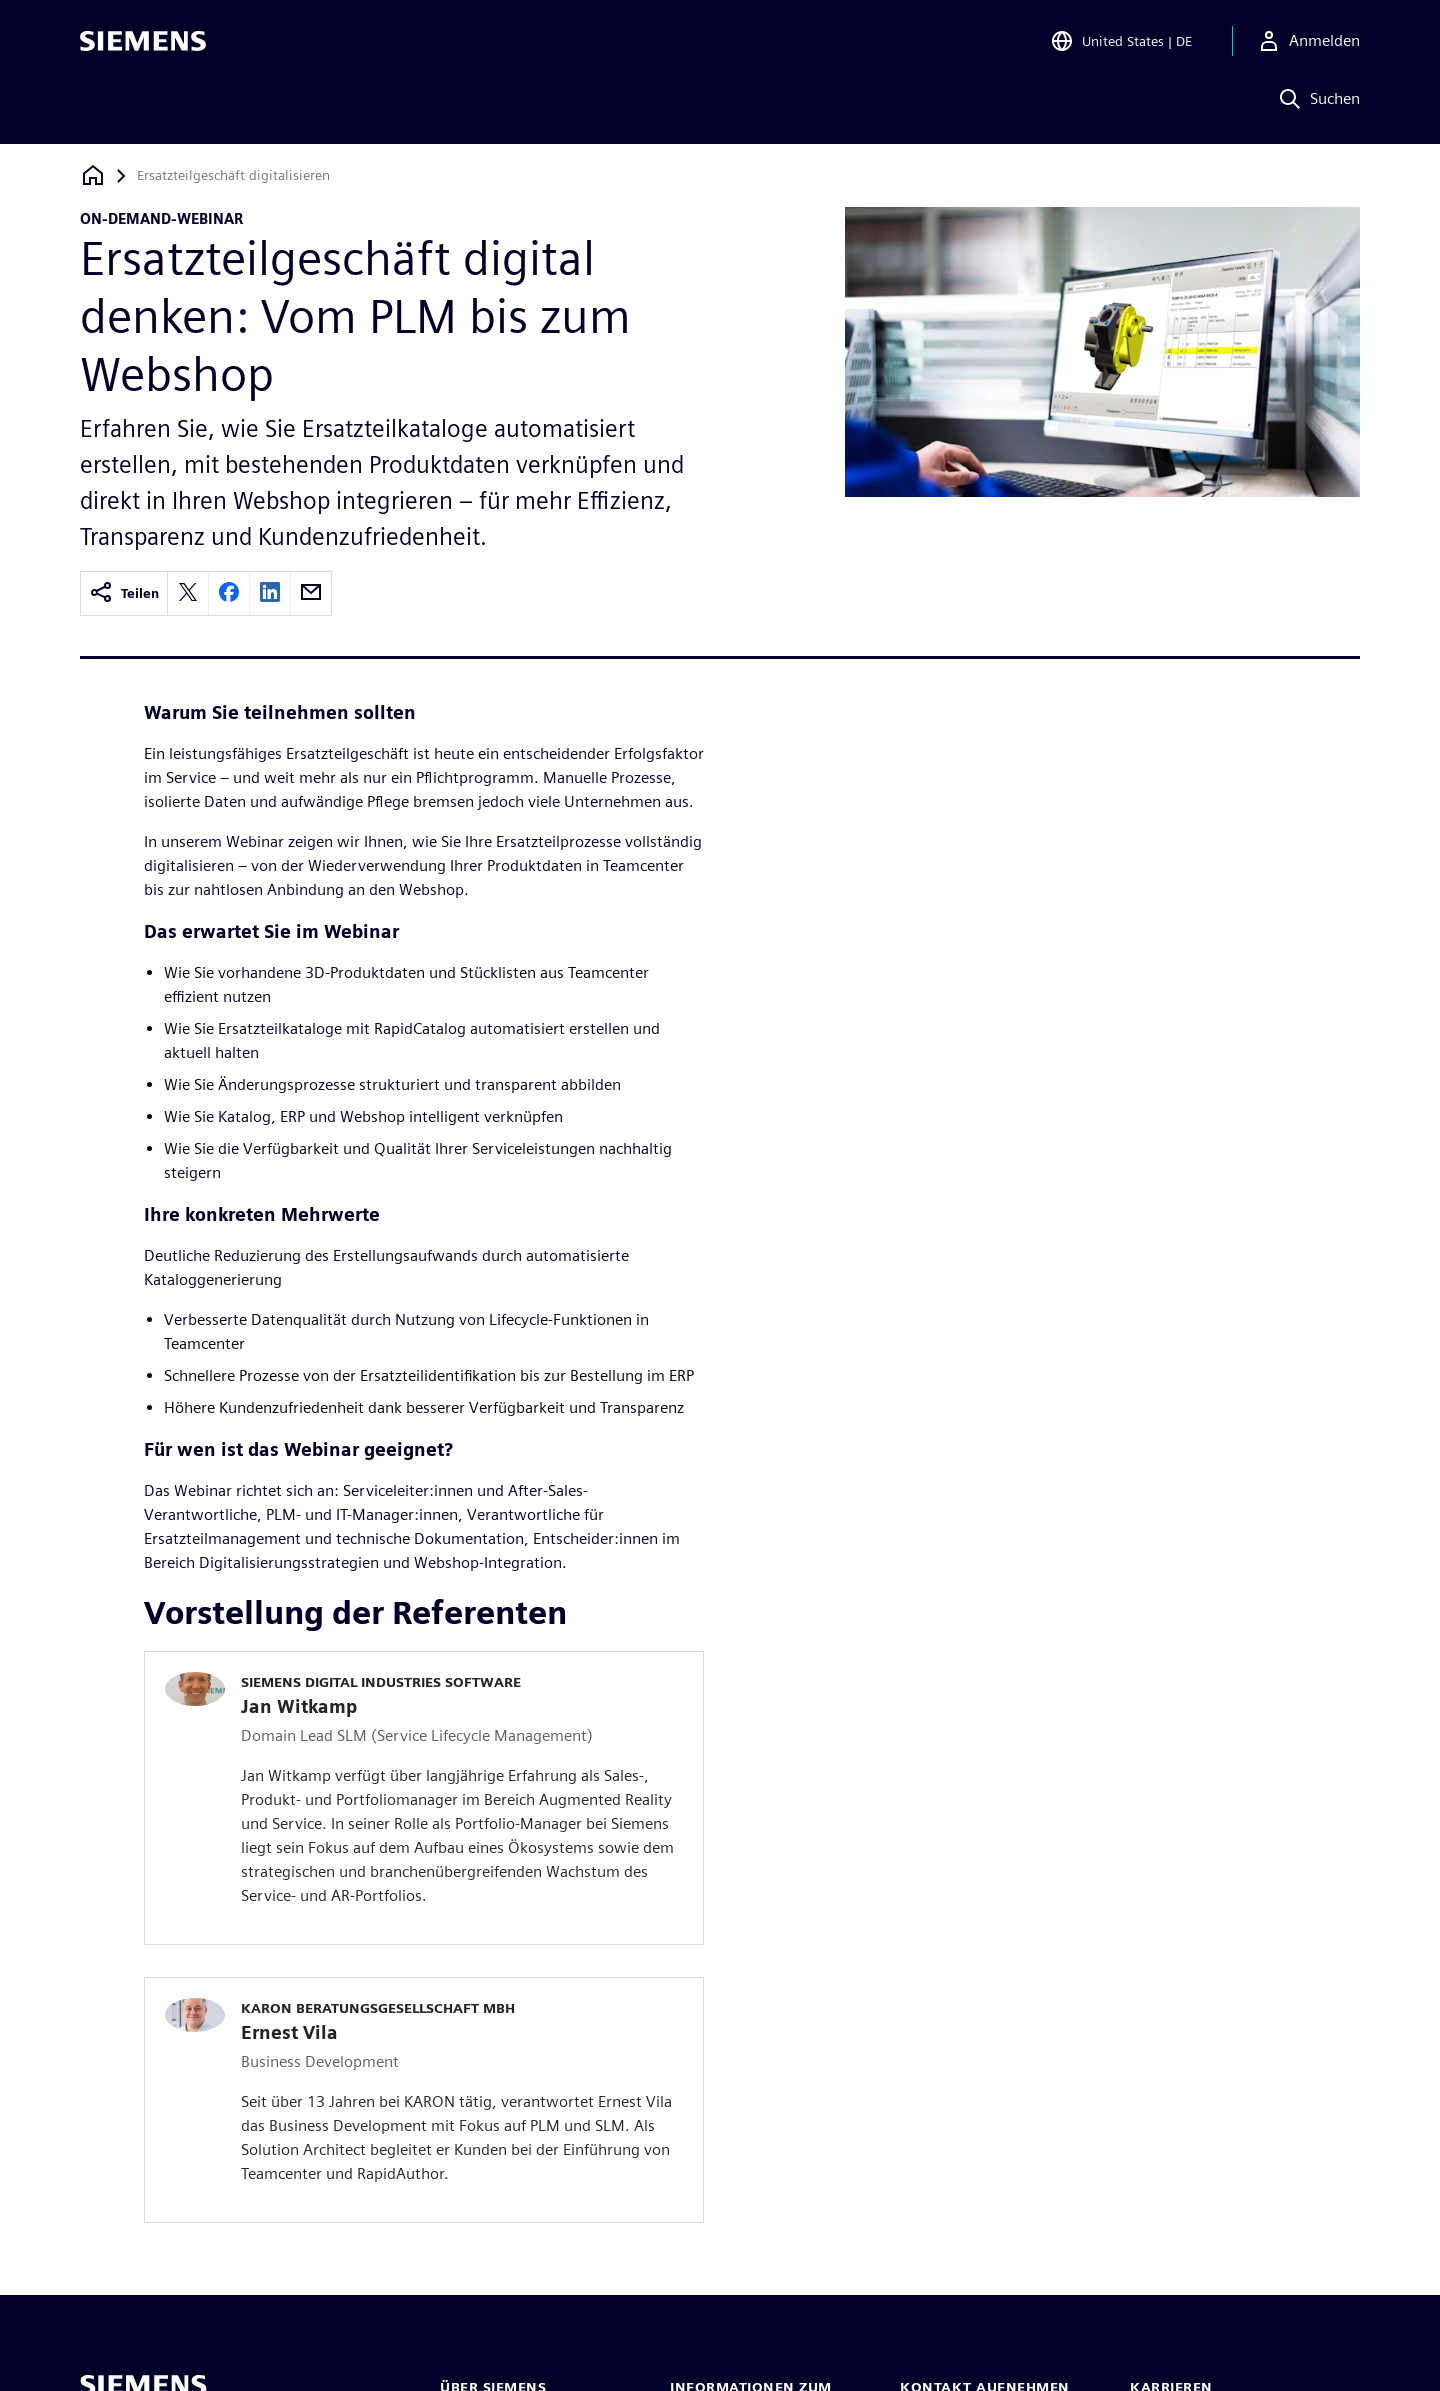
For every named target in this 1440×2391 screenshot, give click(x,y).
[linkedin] (270, 593)
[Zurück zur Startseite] (93, 175)
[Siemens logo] (143, 44)
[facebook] (229, 593)
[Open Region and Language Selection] (1121, 44)
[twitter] (188, 593)
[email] (311, 593)
